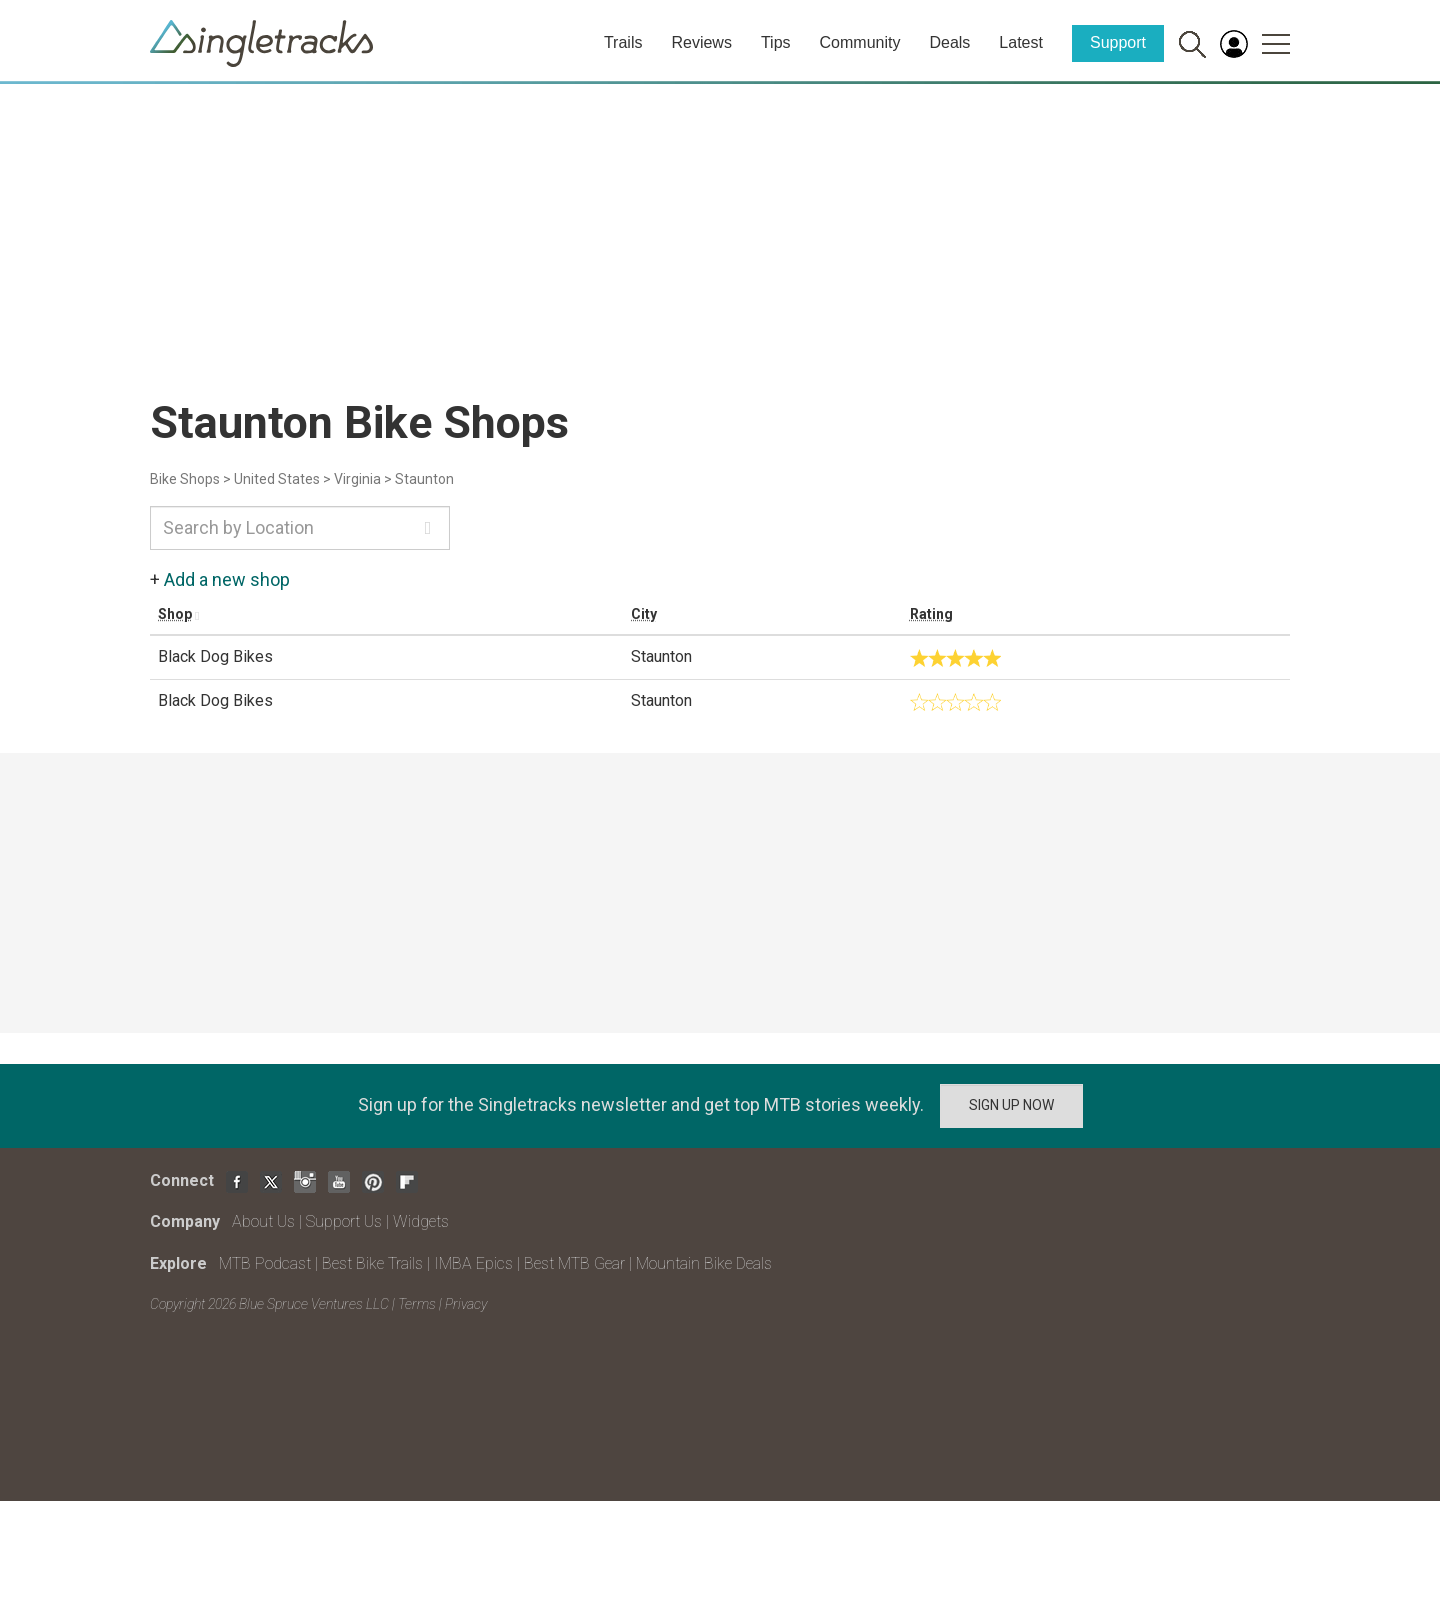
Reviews (701, 42)
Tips (776, 42)
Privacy (466, 1304)
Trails (623, 42)
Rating (931, 614)
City (644, 614)
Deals (949, 42)
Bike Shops (185, 479)
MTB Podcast (265, 1263)
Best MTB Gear (574, 1263)
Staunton (424, 479)
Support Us (344, 1221)
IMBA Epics (473, 1263)
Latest (1021, 42)
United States (277, 479)
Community (860, 42)
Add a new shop (227, 579)
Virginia (357, 479)
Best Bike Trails (372, 1263)
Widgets (421, 1221)
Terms (417, 1304)
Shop (175, 614)
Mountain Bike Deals (704, 1263)
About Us (263, 1221)
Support (1118, 42)
